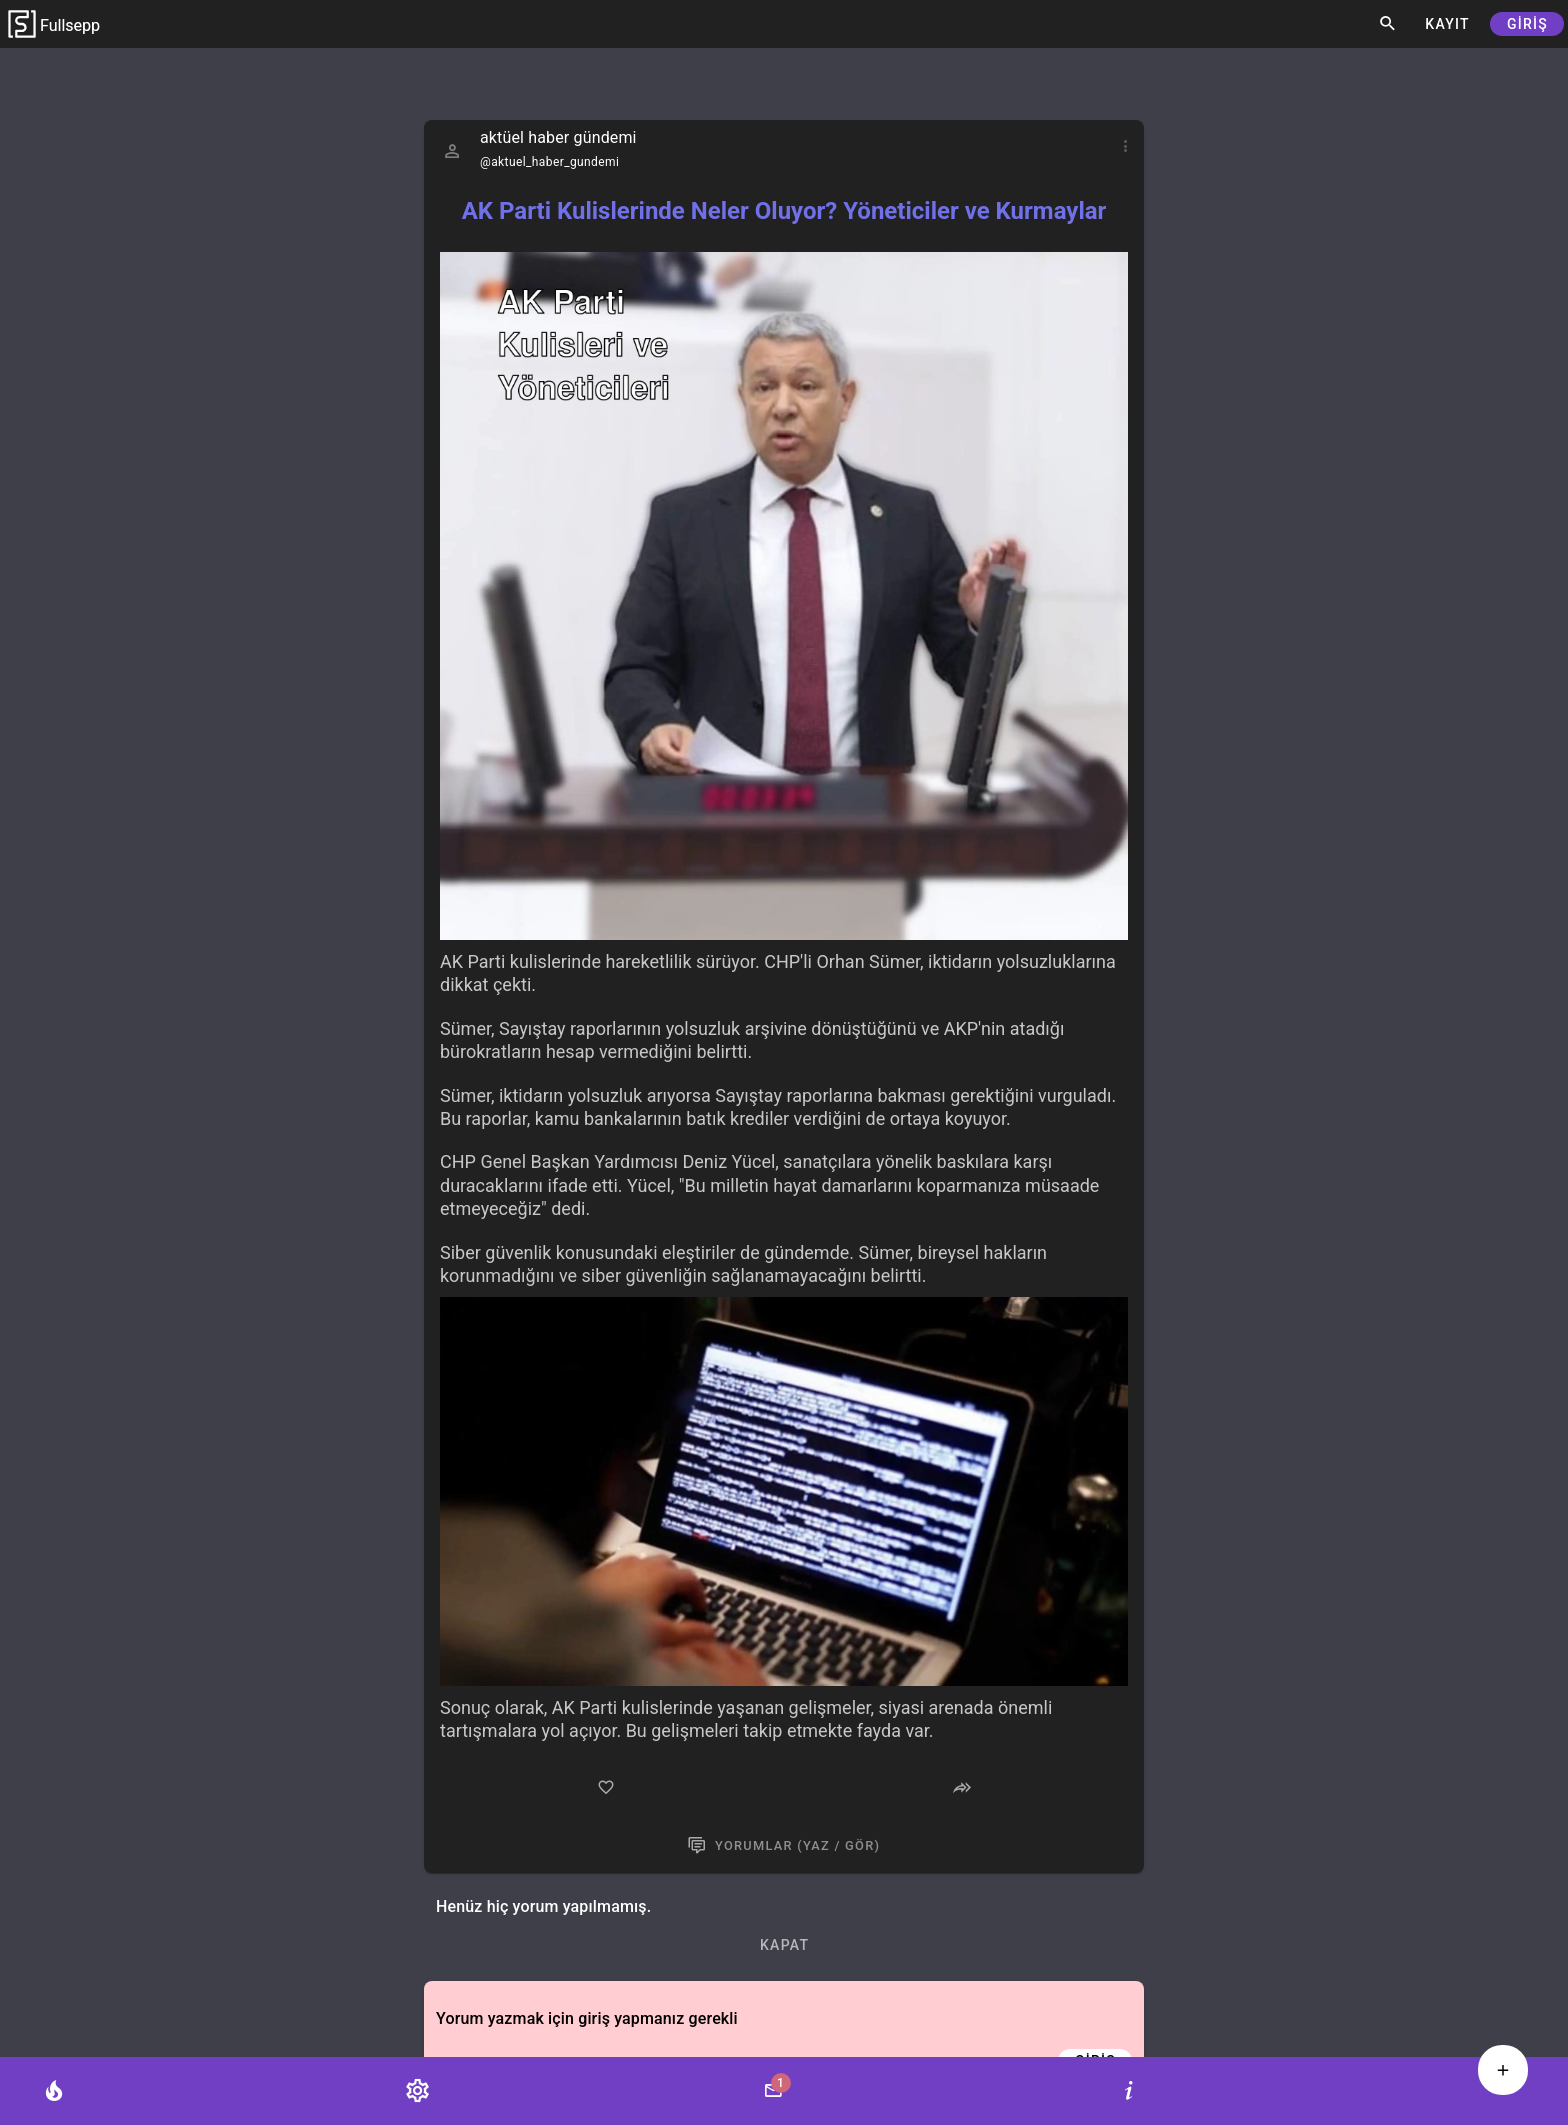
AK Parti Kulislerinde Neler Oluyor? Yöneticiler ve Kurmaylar (784, 211)
